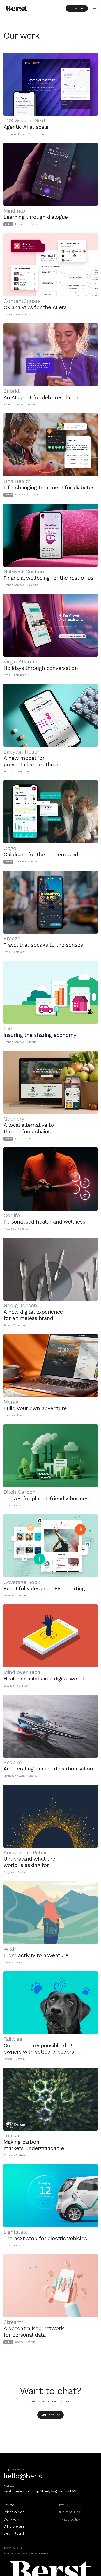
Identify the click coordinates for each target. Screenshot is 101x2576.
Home (8, 2505)
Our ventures (68, 2512)
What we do (14, 2512)
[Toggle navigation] (94, 8)
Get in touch (77, 8)
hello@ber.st (24, 2476)
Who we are (13, 2526)
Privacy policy (69, 2519)
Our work (11, 2519)
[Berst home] (32, 8)
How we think (69, 2505)
